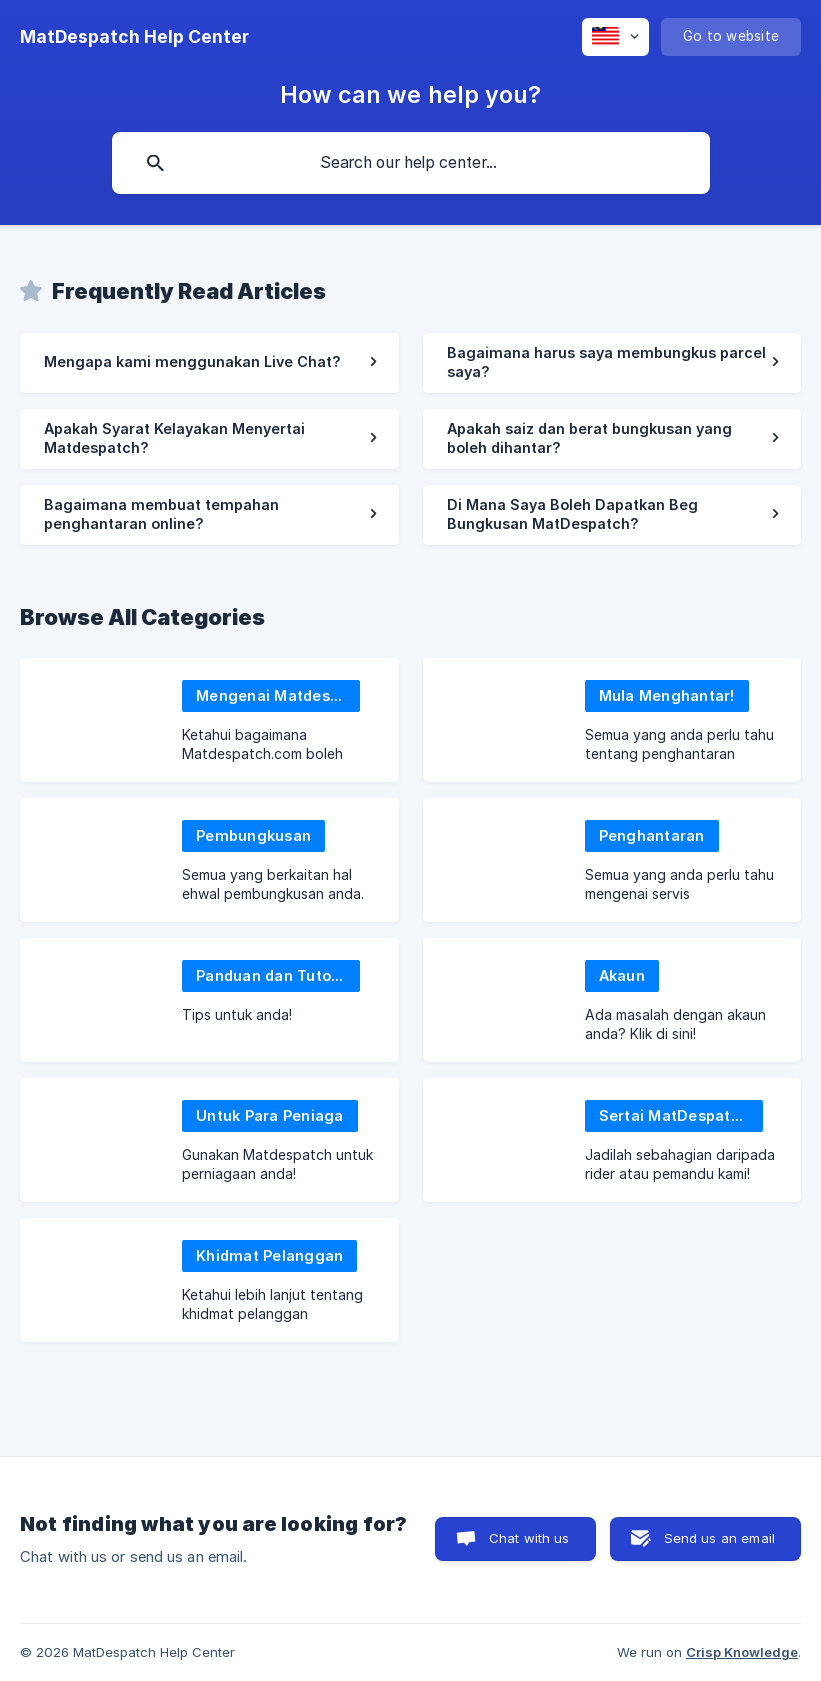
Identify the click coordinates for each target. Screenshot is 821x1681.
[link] (209, 363)
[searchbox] (411, 163)
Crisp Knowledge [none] (742, 1652)
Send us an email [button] (719, 1538)
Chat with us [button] (529, 1538)
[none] (134, 37)
